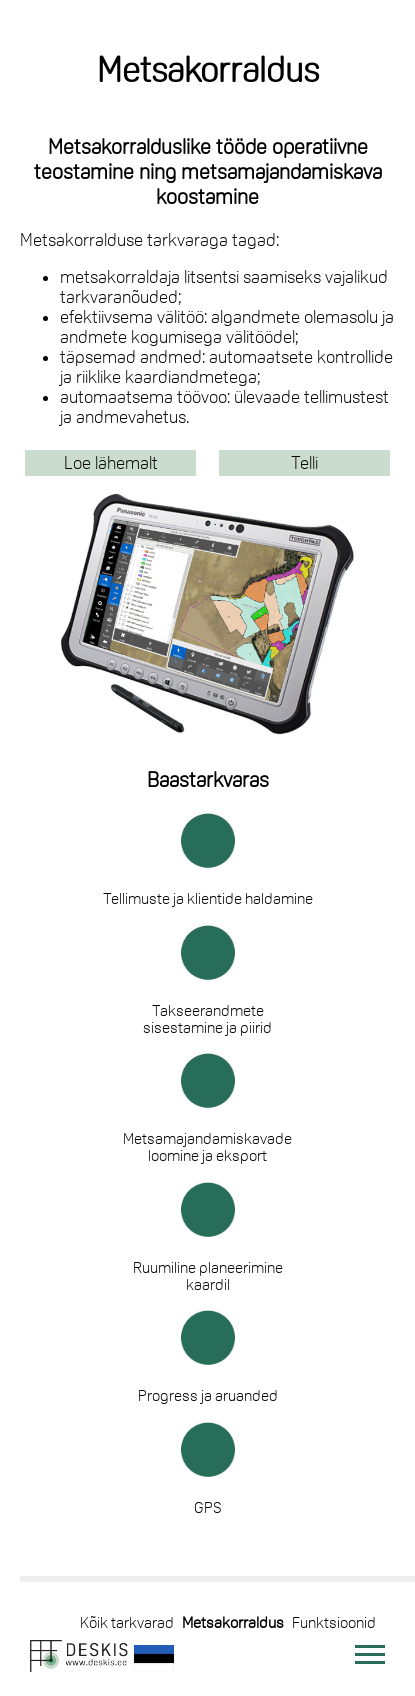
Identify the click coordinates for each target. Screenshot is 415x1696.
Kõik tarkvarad (127, 1622)
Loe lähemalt (111, 463)
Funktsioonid (334, 1622)
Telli (304, 463)
